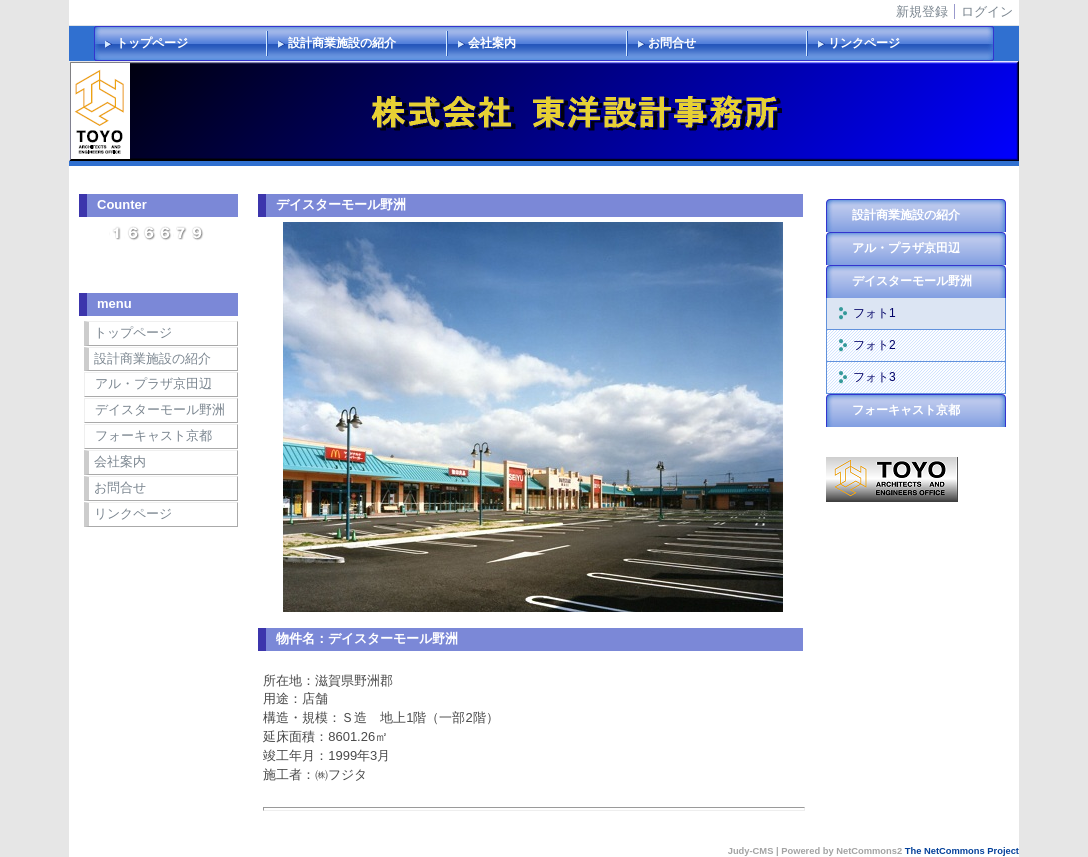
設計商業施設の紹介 (342, 43)
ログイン (987, 11)
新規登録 (922, 11)
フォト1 (874, 313)
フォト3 (874, 377)
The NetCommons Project (962, 851)
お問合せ (672, 43)
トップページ (152, 43)
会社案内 (492, 43)
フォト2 (874, 345)
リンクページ (864, 43)
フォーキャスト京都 (153, 435)
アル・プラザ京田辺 (153, 383)
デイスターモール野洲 (160, 409)
